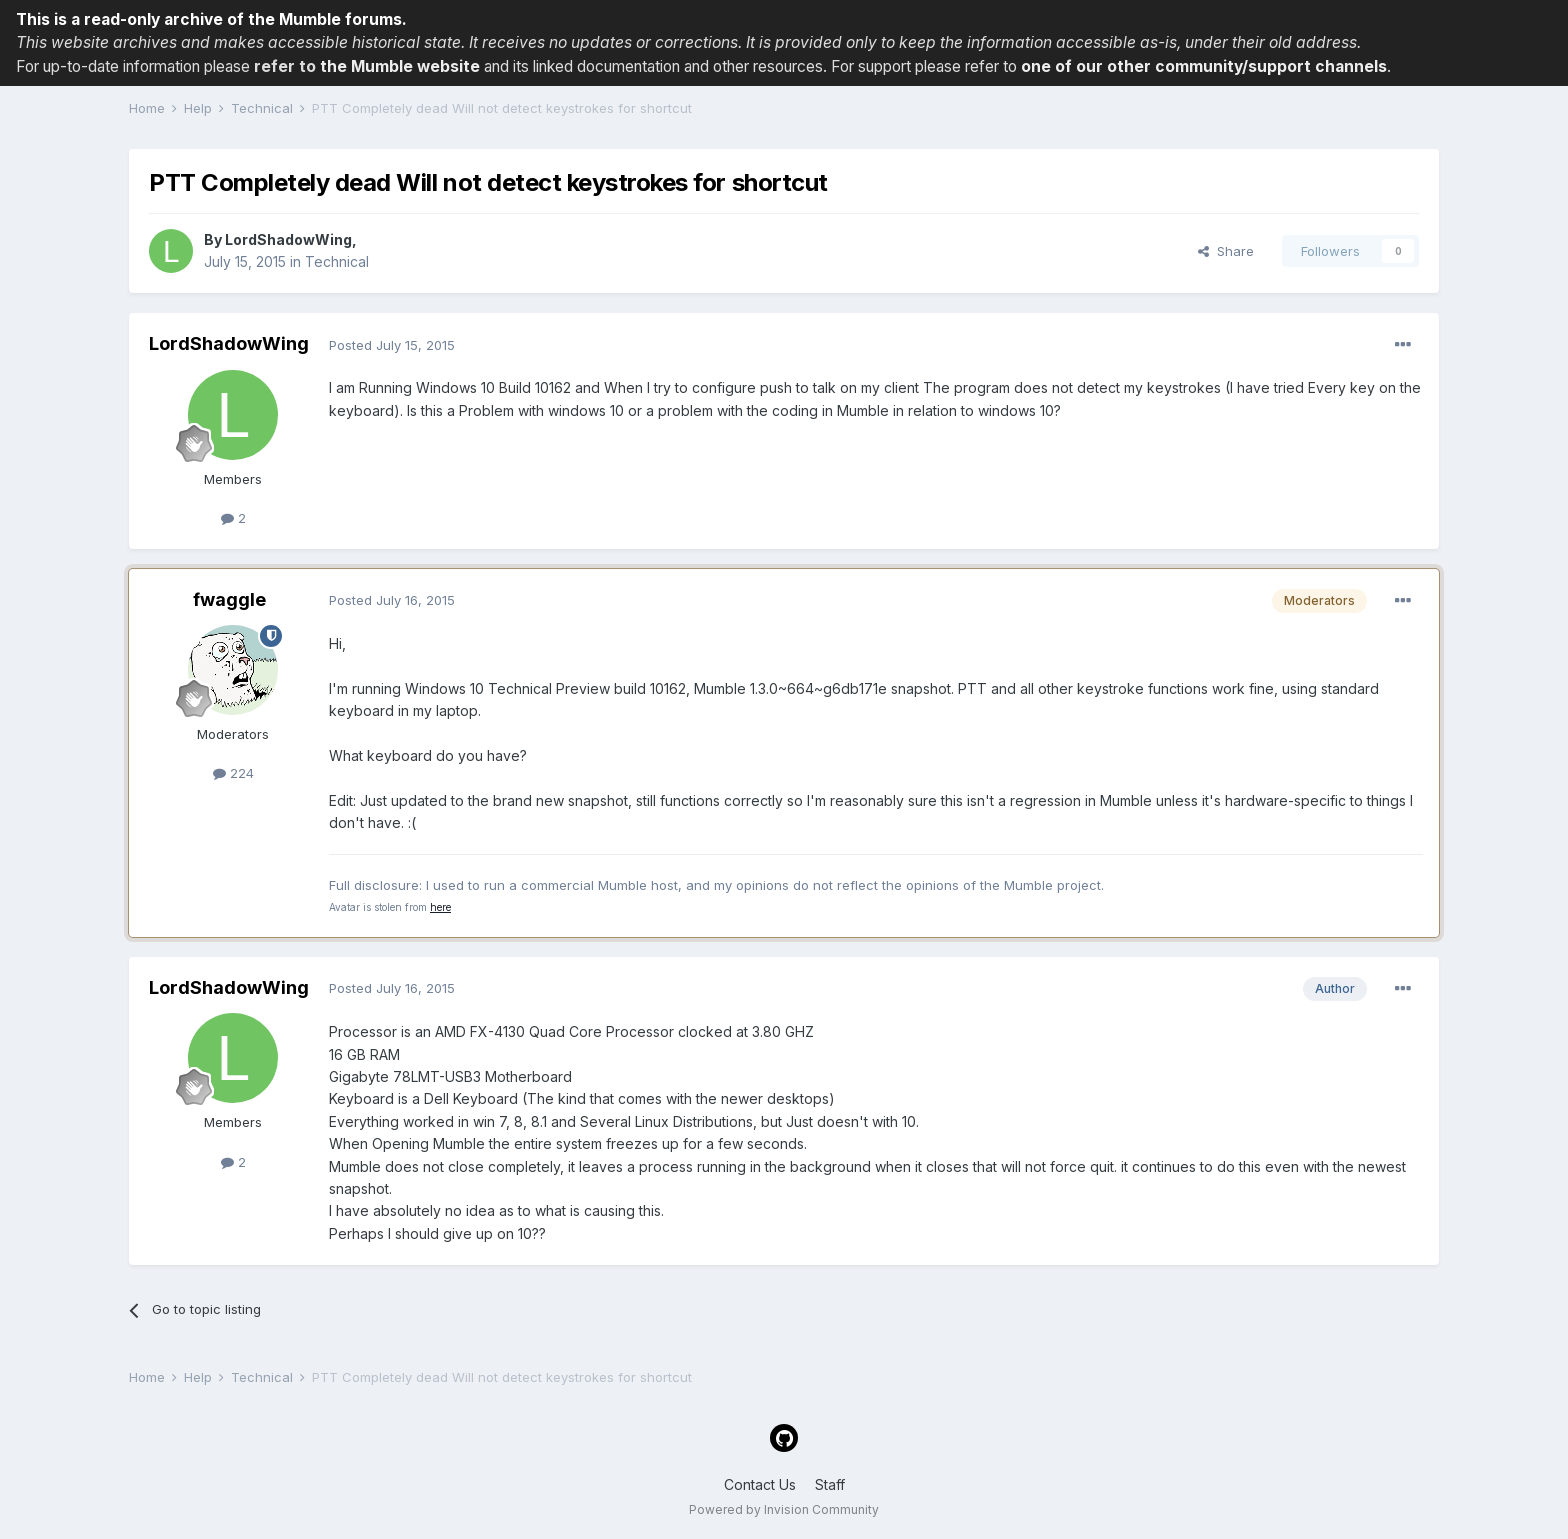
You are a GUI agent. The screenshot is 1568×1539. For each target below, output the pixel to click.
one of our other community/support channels (1204, 66)
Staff (830, 1484)
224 (233, 773)
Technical (337, 261)
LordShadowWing (288, 239)
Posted (392, 345)
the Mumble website (400, 66)
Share (1226, 251)
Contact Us (760, 1484)
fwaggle (229, 599)
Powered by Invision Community (784, 1509)
